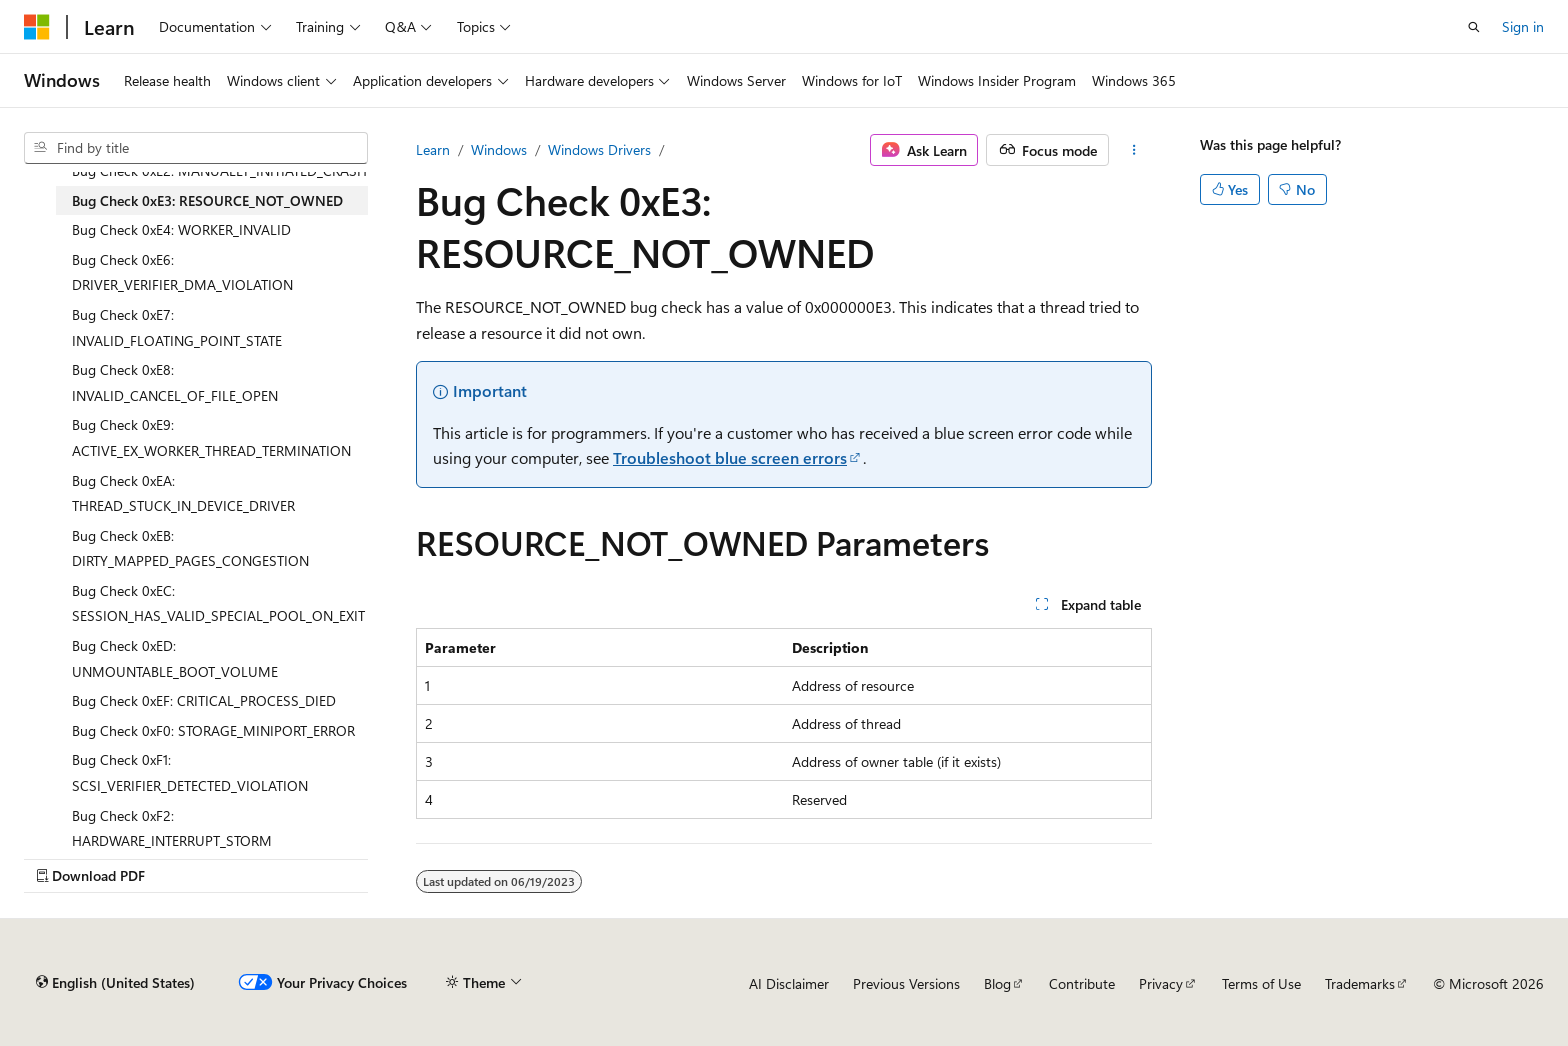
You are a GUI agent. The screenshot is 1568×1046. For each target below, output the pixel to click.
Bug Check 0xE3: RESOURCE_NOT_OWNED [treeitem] (207, 200)
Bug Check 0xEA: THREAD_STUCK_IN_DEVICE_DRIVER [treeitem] (183, 493)
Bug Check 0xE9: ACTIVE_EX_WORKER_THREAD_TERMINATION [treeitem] (211, 437)
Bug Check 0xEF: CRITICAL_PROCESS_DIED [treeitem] (204, 700)
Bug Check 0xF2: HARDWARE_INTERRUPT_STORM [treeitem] (172, 828)
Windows (499, 149)
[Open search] (1474, 27)
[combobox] (196, 148)
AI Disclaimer (789, 983)
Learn (433, 149)
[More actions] (1134, 150)
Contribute (1082, 983)
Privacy (1161, 983)
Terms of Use (1261, 983)
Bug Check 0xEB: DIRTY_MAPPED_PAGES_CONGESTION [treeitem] (190, 548)
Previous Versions (906, 983)
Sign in (1523, 26)
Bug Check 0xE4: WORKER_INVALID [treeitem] (181, 229)
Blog (997, 983)
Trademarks (1360, 983)
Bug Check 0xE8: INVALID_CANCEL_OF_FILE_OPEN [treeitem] (175, 382)
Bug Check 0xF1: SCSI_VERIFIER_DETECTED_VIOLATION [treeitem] (190, 772)
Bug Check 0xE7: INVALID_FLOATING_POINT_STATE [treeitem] (177, 327)
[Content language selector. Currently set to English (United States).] (115, 983)
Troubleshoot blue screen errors (730, 457)
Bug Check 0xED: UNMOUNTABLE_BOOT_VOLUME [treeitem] (175, 658)
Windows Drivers (599, 149)
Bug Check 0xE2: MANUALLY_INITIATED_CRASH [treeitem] (219, 170)
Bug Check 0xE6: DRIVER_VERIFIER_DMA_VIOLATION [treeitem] (182, 272)
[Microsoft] (37, 27)
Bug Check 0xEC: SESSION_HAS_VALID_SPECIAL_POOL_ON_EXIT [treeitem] (218, 603)
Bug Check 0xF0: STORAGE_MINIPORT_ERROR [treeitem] (213, 730)
